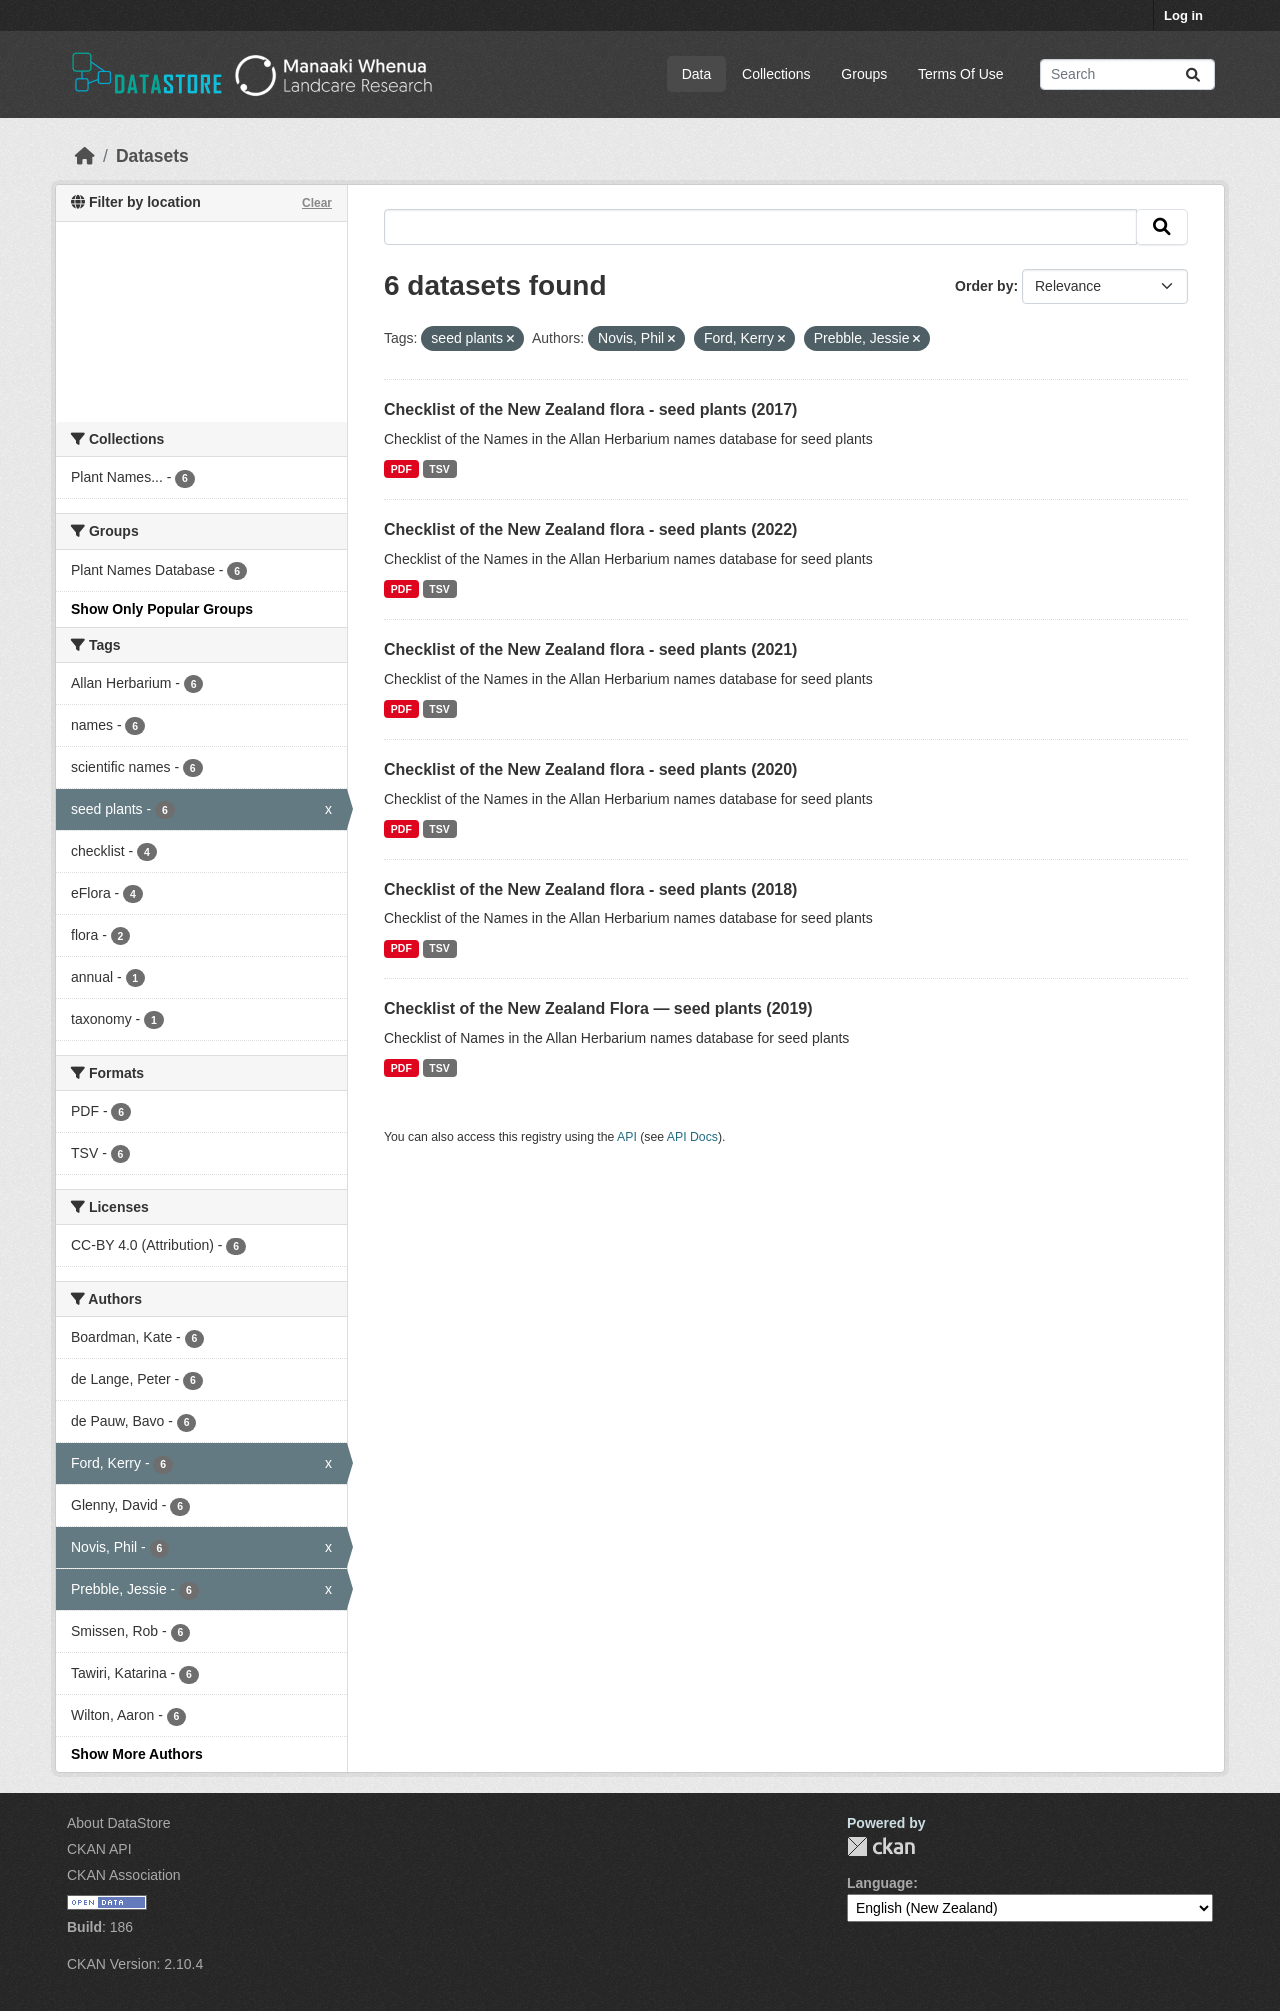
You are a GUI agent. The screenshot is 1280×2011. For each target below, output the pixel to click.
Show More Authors (137, 1754)
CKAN (881, 1846)
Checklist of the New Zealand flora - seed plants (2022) (590, 529)
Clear (317, 203)
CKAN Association (124, 1875)
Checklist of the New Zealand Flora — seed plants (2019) (598, 1008)
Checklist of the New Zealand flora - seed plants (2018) (590, 889)
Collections (776, 74)
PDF (401, 469)
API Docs (692, 1137)
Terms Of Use (961, 74)
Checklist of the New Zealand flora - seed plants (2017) (590, 409)
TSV (439, 469)
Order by (984, 286)
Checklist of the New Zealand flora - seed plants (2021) (590, 649)
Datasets (152, 156)
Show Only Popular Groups (162, 609)
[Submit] (1193, 74)
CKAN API (99, 1849)
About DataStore (119, 1823)
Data (697, 74)
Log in (1183, 15)
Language (880, 1883)
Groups (864, 74)
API (627, 1137)
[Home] (85, 156)
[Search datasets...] (1127, 74)
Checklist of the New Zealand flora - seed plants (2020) (590, 769)
